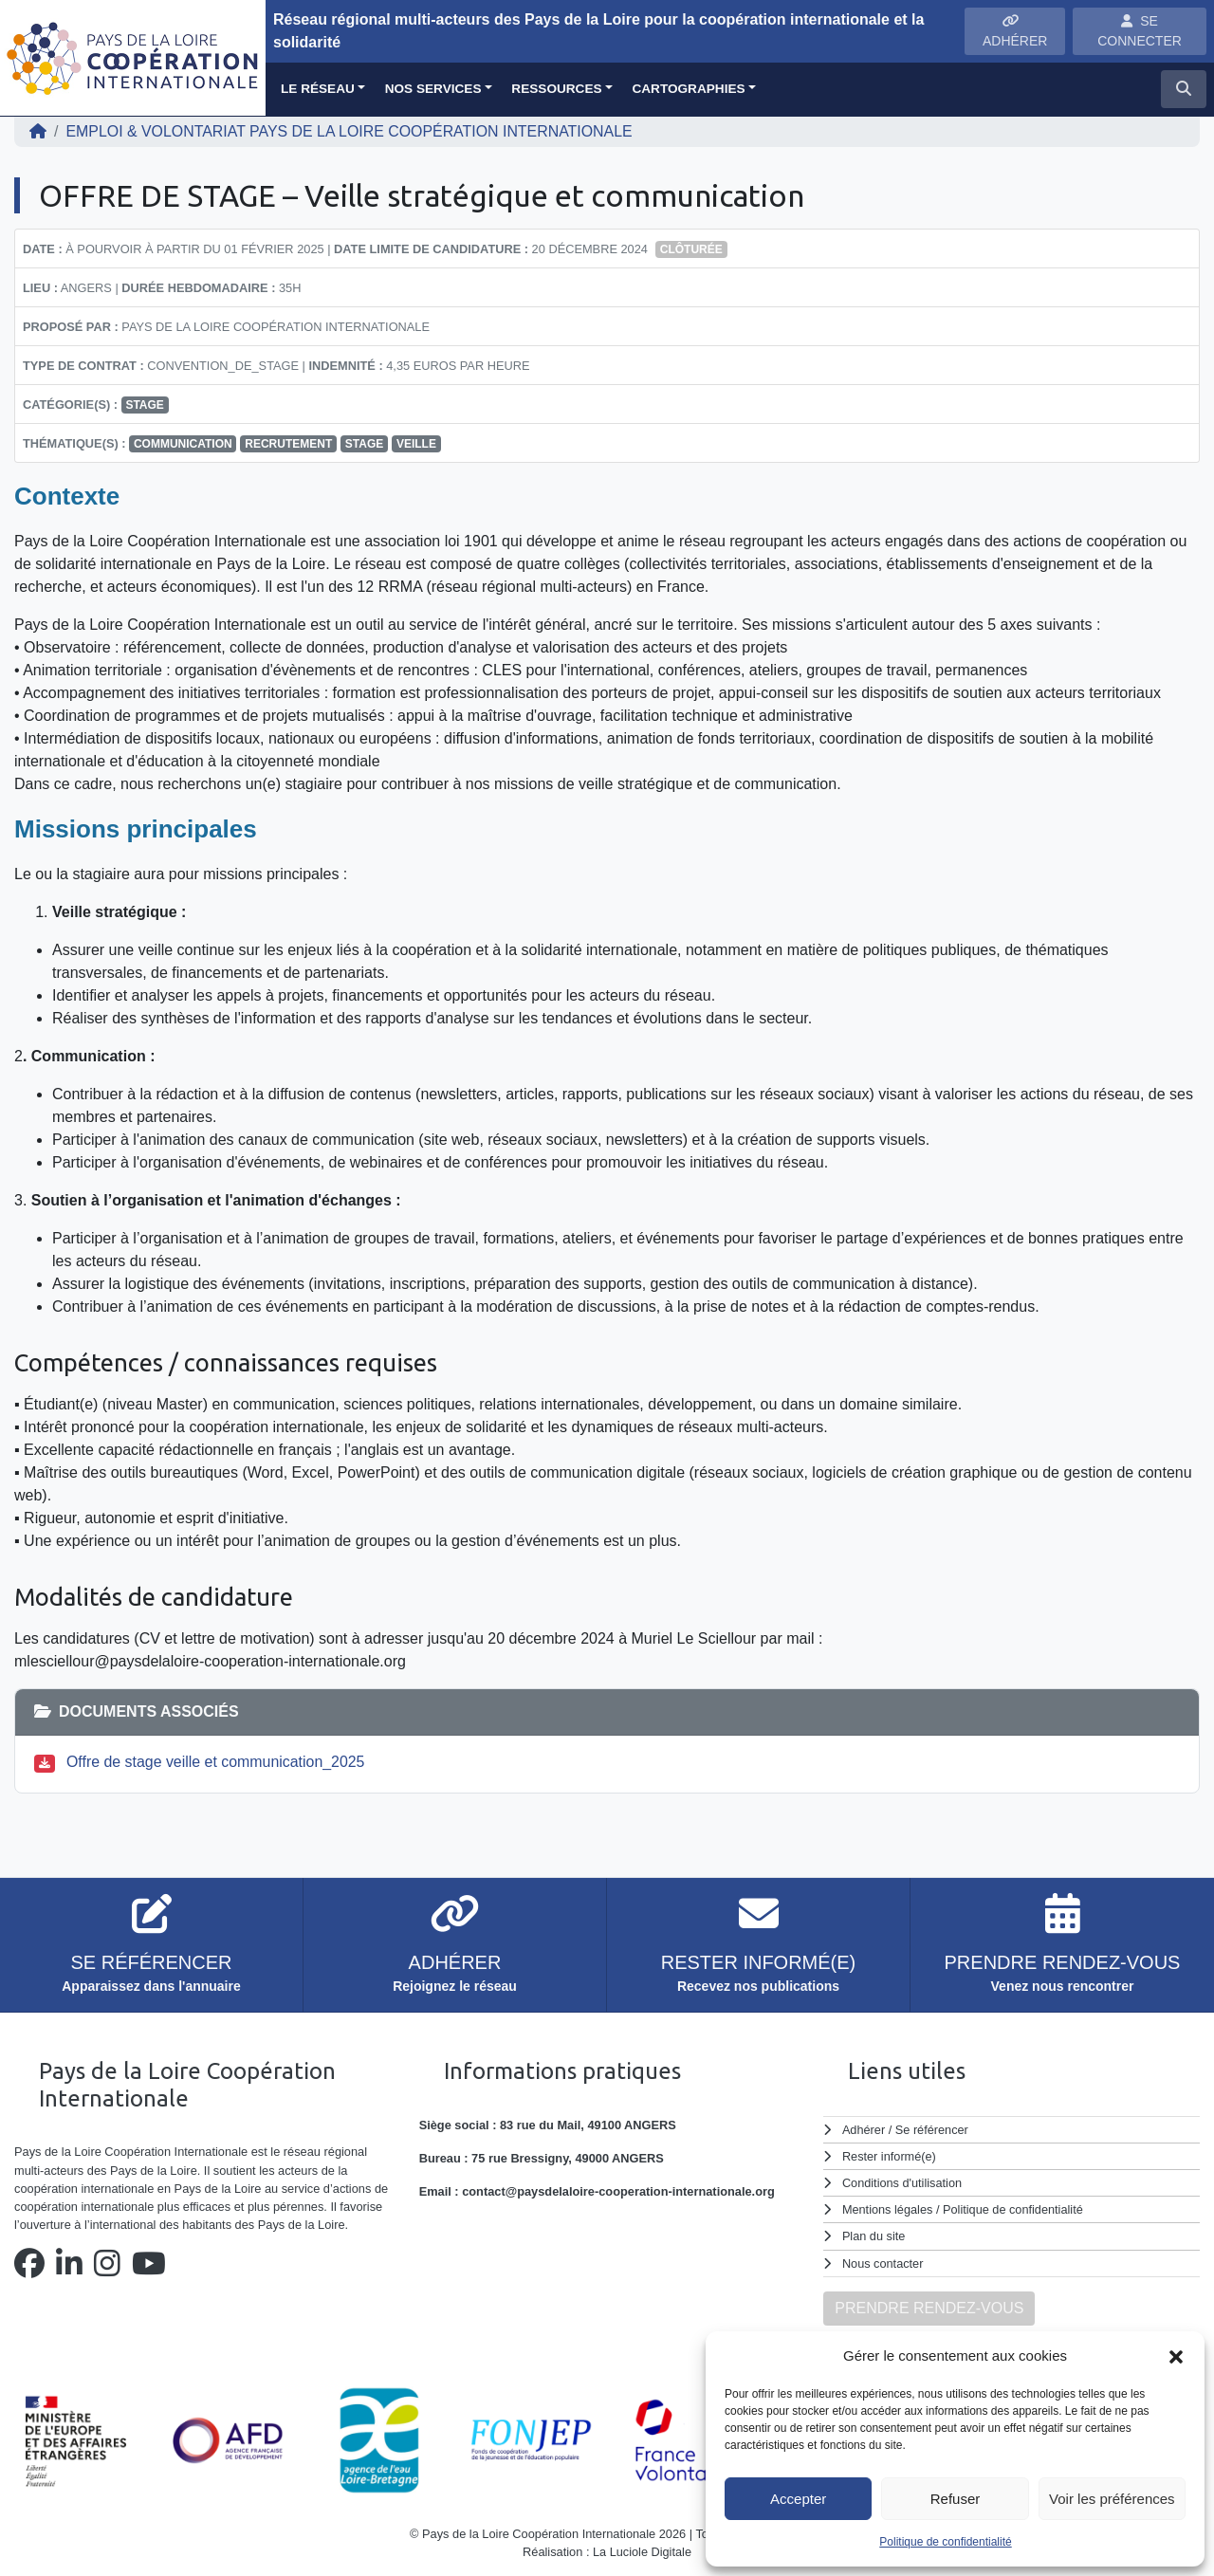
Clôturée (691, 249)
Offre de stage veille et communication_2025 (216, 1762)
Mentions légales (887, 2209)
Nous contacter (883, 2263)
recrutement (288, 444)
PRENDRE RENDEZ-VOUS (929, 2308)
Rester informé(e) (889, 2156)
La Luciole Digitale (642, 2552)
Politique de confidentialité (945, 2541)
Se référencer (931, 2130)
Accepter (798, 2499)
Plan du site (874, 2236)
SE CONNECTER (1139, 30)
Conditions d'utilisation (902, 2183)
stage (364, 444)
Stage (144, 405)
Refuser (955, 2499)
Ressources (556, 89)
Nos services (433, 89)
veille (416, 444)
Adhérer (863, 2130)
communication (183, 444)
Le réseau (318, 89)
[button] (1176, 2355)
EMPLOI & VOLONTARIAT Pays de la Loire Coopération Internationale (350, 131)
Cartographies (688, 89)
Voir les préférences (1112, 2499)
